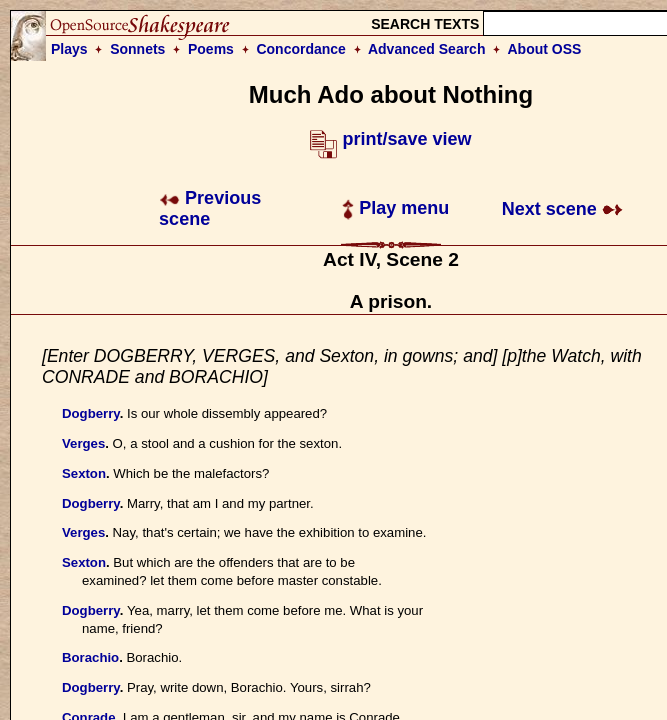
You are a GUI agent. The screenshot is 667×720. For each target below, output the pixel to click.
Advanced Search (427, 49)
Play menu (395, 208)
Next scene (562, 209)
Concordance (300, 49)
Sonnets (137, 49)
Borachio (90, 657)
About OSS (545, 49)
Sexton (84, 473)
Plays (69, 49)
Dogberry (91, 413)
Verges (83, 443)
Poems (211, 49)
